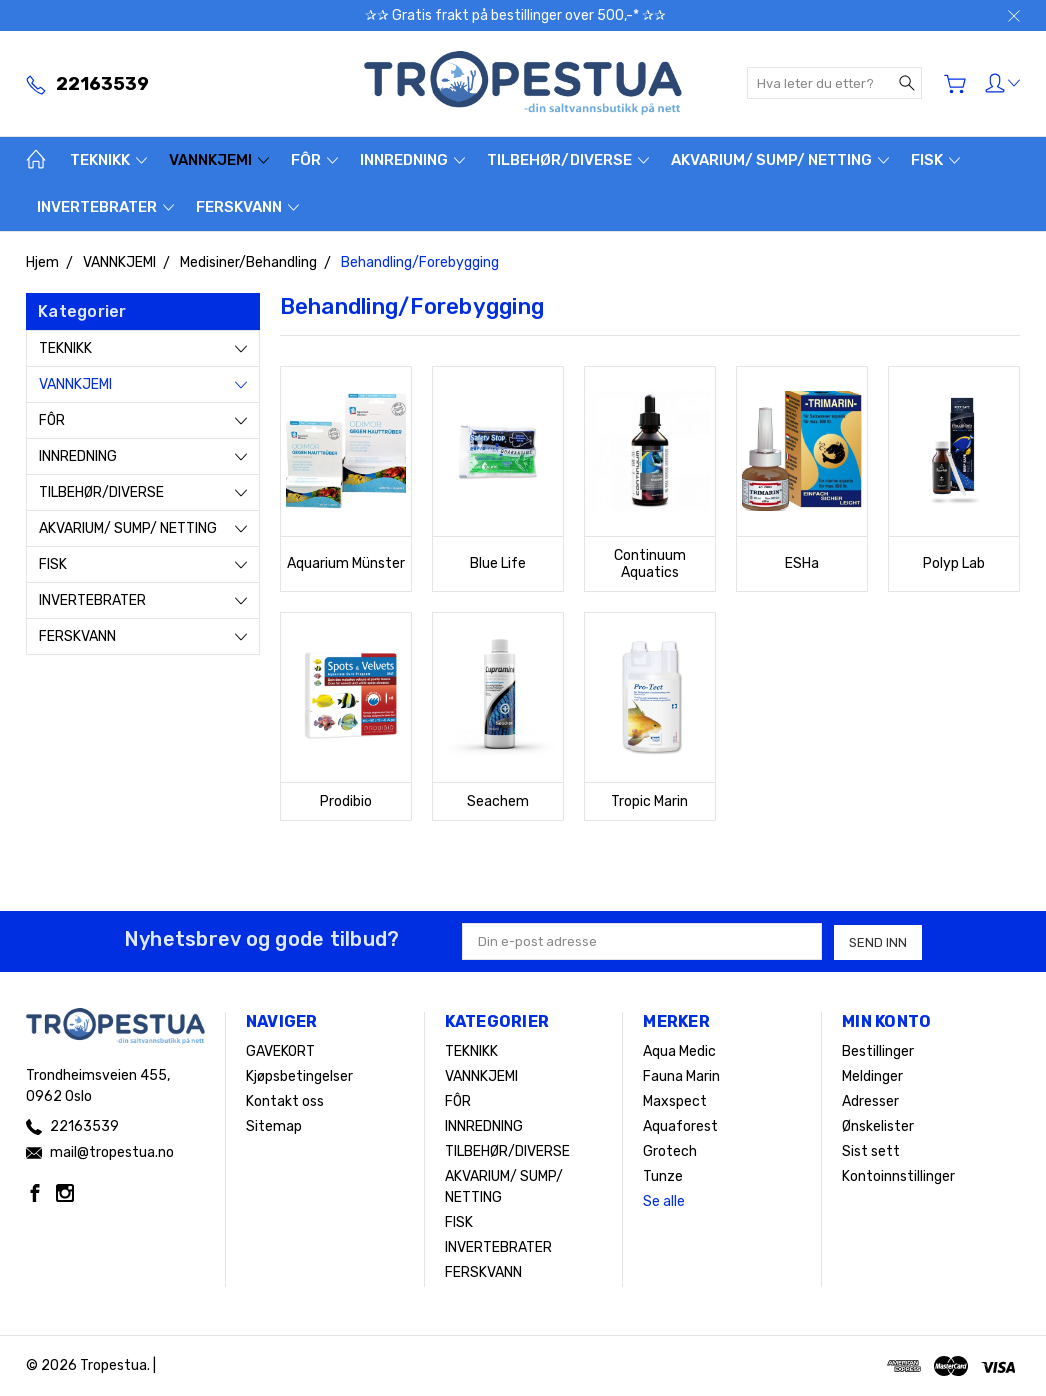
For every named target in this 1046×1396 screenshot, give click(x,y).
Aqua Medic (679, 1051)
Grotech (670, 1151)
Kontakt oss (285, 1101)
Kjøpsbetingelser (299, 1076)
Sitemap (274, 1126)
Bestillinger (878, 1051)
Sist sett (871, 1151)
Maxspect (675, 1101)
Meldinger (872, 1076)
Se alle (664, 1201)
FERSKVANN (247, 207)
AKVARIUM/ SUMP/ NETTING (780, 160)
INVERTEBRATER (105, 207)
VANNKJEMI (219, 160)
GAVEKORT (280, 1051)
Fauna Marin (681, 1076)
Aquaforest (680, 1126)
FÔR (314, 160)
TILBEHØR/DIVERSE (568, 160)
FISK (935, 160)
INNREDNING (412, 160)
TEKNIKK (108, 160)
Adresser (870, 1101)
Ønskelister (878, 1126)
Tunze (663, 1176)
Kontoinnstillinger (898, 1176)
